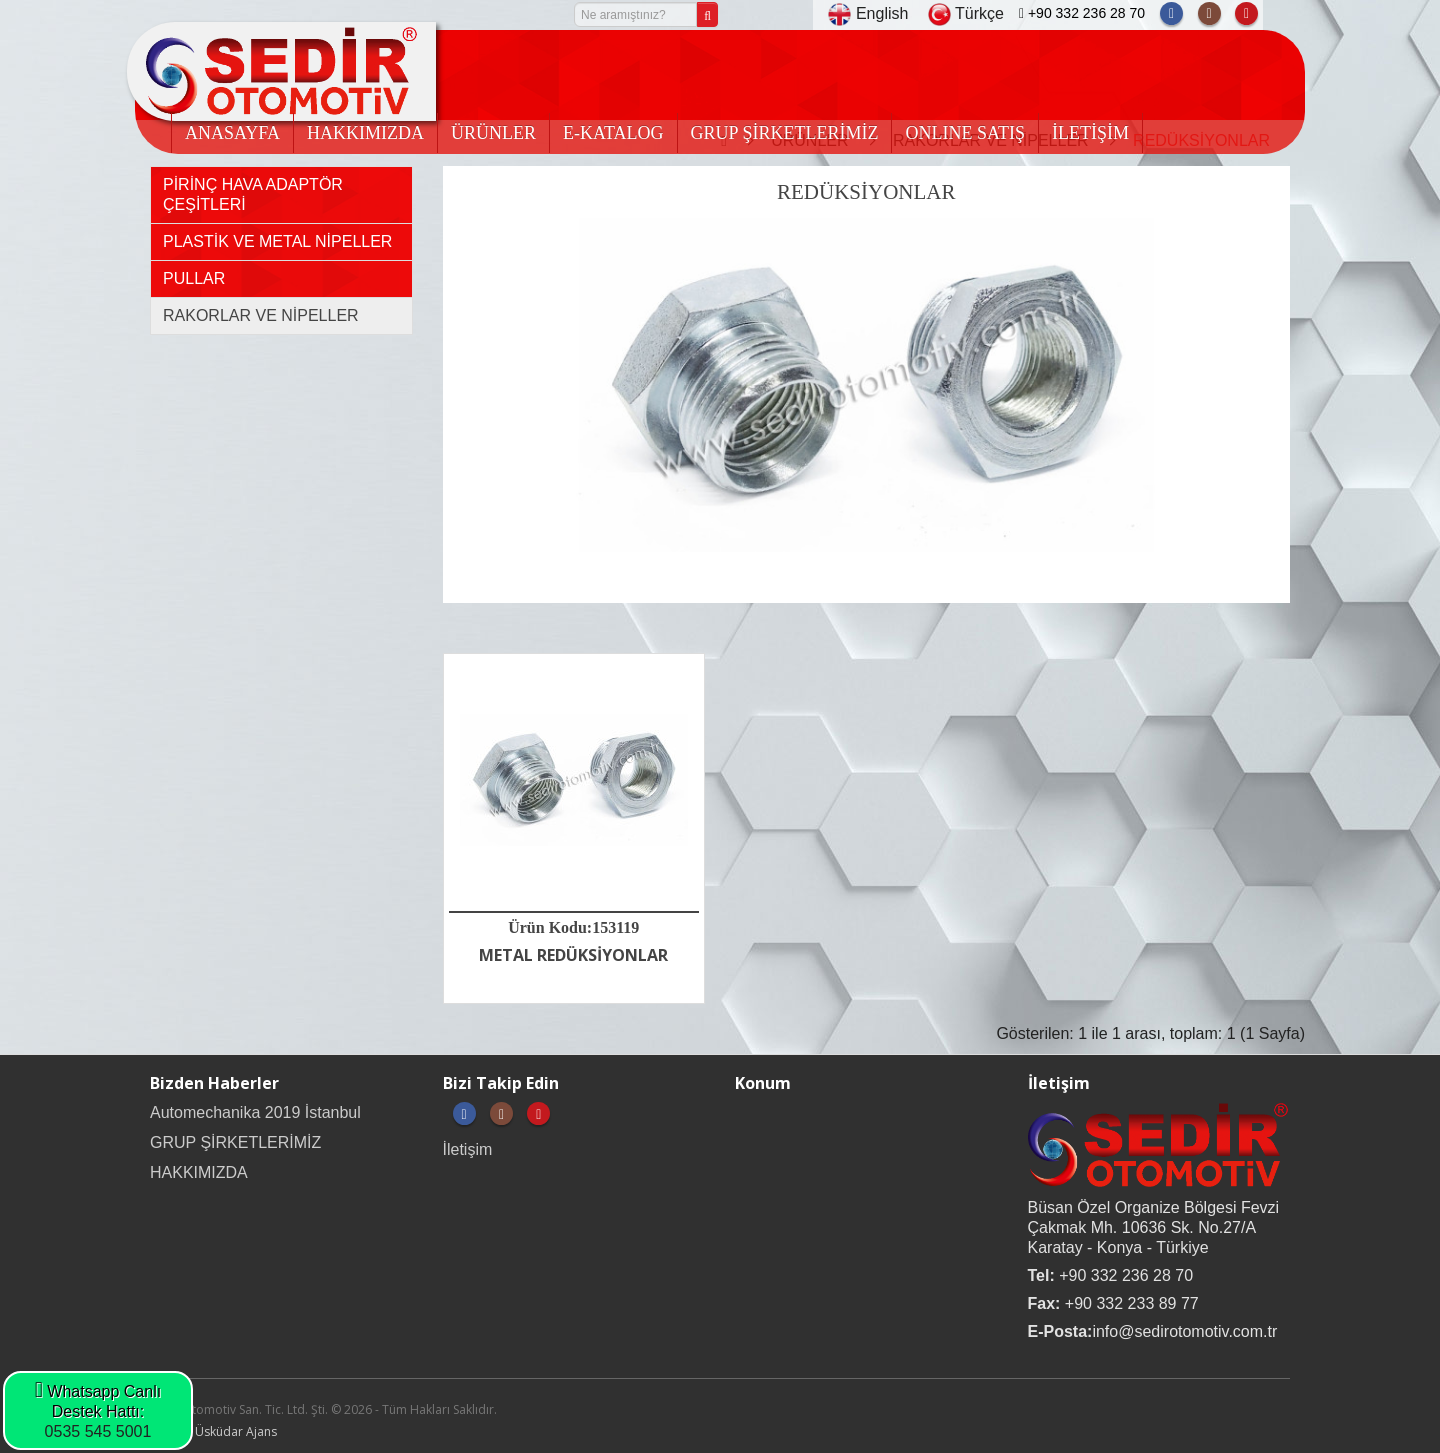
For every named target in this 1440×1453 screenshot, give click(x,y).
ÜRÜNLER (493, 133)
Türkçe (966, 13)
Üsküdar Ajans (236, 1431)
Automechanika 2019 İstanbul (255, 1112)
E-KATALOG (613, 133)
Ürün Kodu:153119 (573, 927)
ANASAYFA (232, 133)
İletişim (468, 1149)
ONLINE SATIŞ (965, 133)
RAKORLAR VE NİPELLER (261, 315)
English (868, 13)
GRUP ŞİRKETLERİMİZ (785, 133)
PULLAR (194, 278)
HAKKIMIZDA (365, 133)
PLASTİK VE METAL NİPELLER (277, 241)
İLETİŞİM (1090, 133)
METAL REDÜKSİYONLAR (573, 955)
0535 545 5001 (98, 1431)
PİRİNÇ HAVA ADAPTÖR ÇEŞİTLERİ (253, 194)
